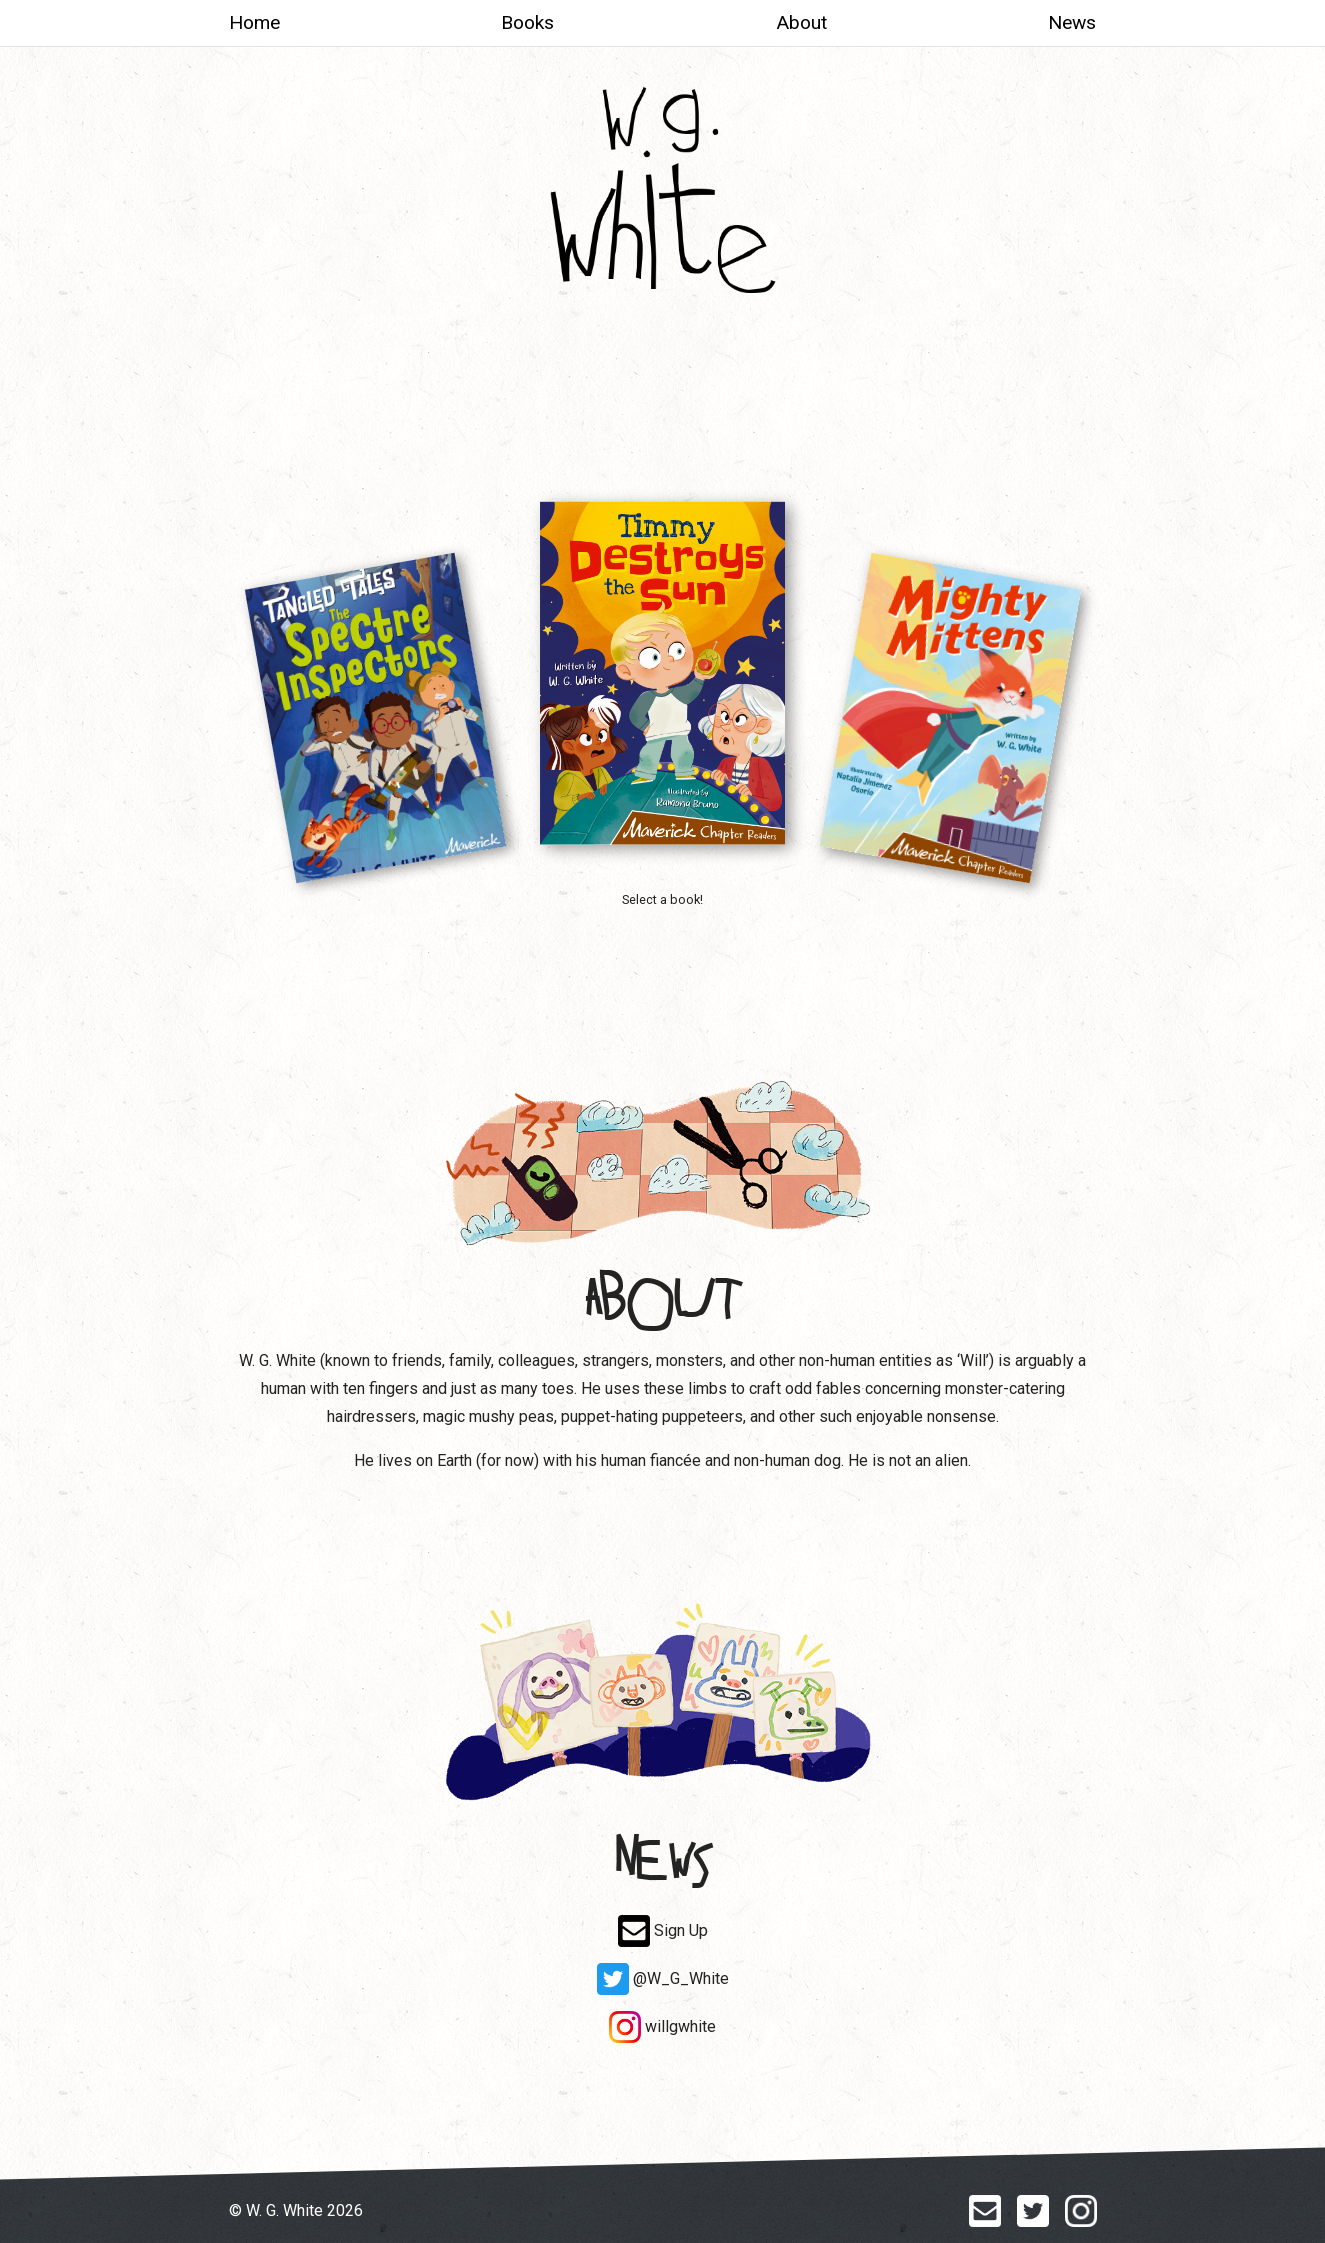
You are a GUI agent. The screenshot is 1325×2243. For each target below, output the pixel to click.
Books (527, 23)
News (1072, 23)
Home (254, 23)
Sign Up (663, 1931)
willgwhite (662, 2027)
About (801, 23)
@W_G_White (663, 1979)
